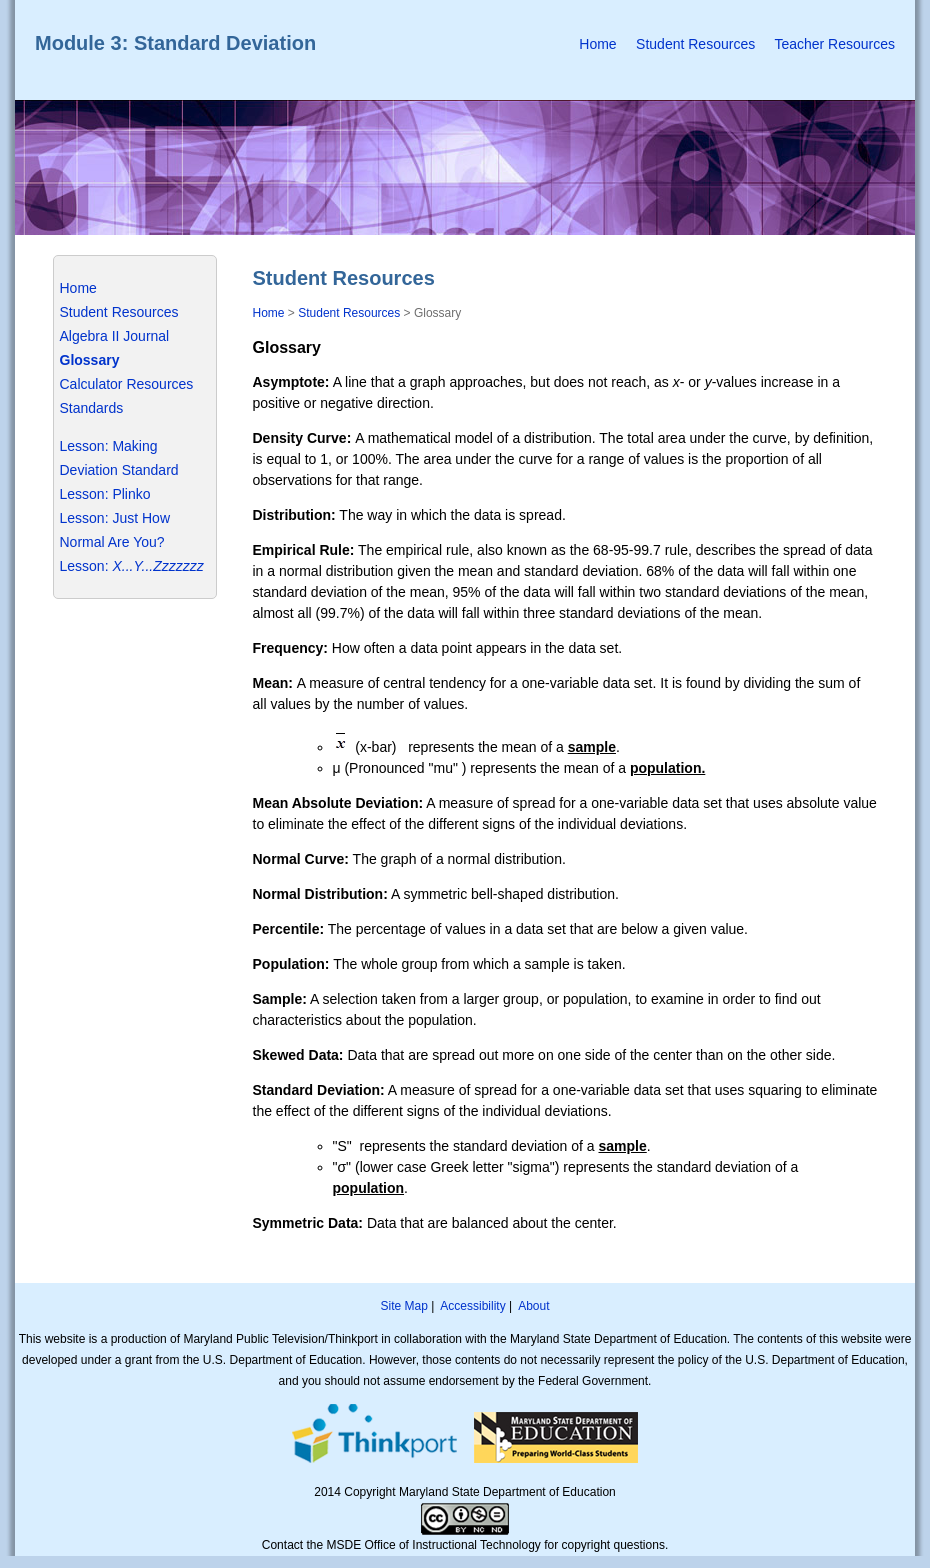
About (533, 1306)
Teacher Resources (834, 44)
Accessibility (472, 1306)
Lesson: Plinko (105, 494)
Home (597, 44)
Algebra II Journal (115, 336)
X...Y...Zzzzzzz (156, 566)
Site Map (403, 1306)
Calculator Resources (127, 384)
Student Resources (695, 44)
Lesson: (84, 566)
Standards (92, 408)
